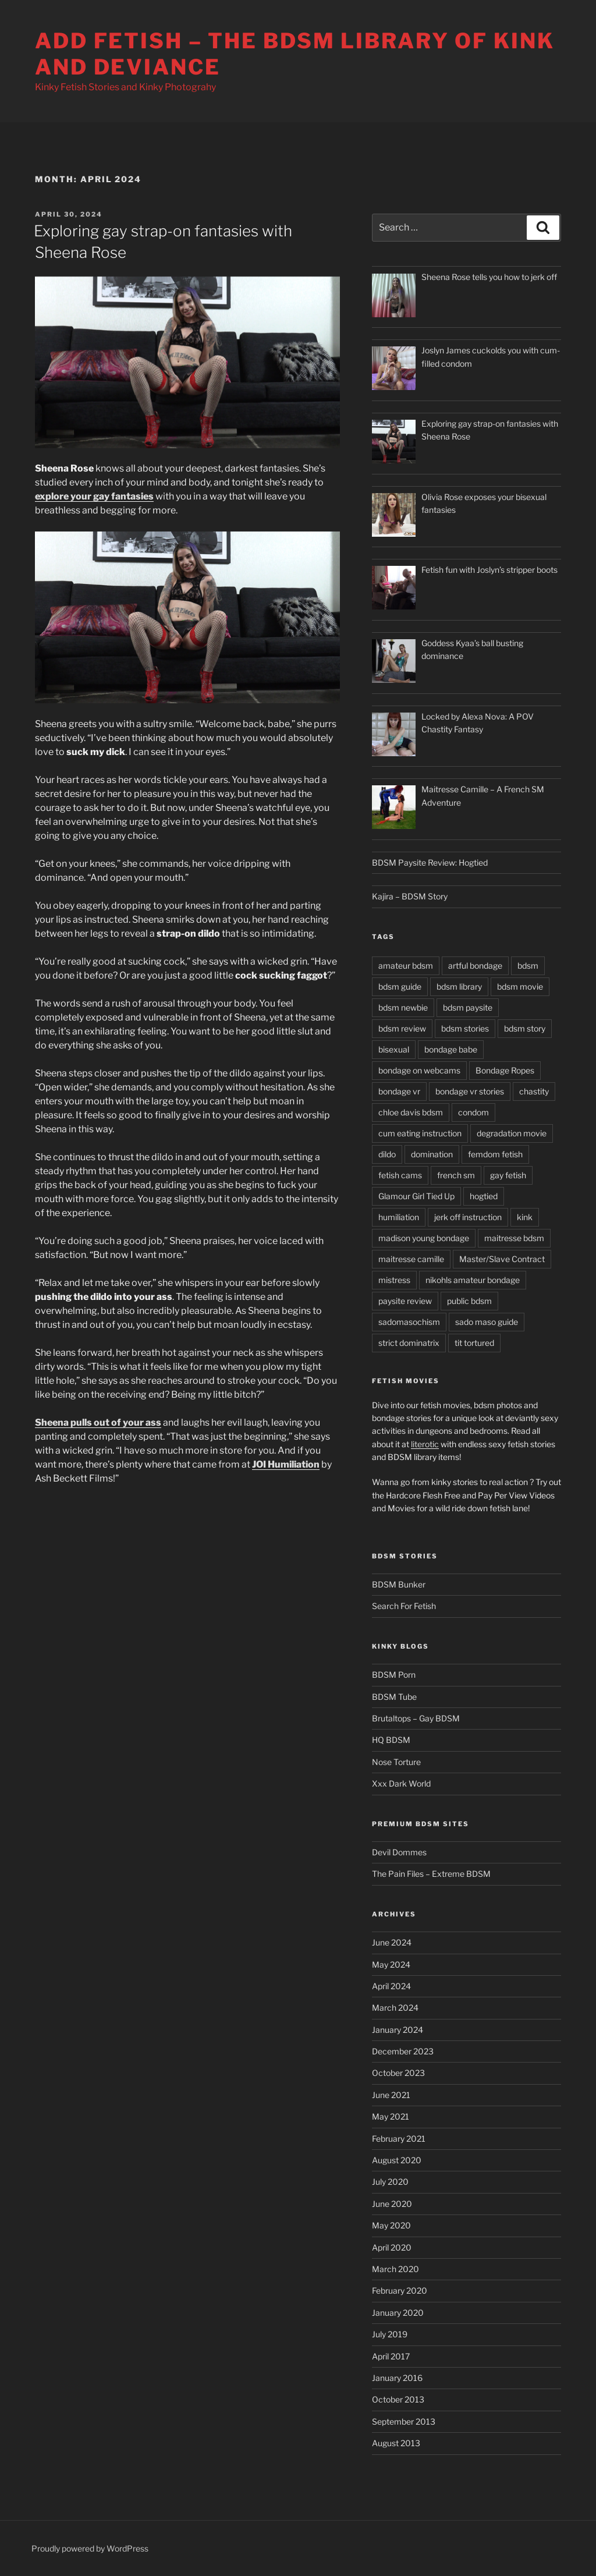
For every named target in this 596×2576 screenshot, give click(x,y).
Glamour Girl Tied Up (416, 1196)
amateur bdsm (405, 965)
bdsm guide (399, 986)
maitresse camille (411, 1259)
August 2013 (396, 2443)
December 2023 (403, 2051)
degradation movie (512, 1133)
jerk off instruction (468, 1217)
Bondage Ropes (505, 1070)
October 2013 (398, 2399)
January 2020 (398, 2313)
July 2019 (389, 2334)
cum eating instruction (420, 1133)
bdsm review (402, 1028)
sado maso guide (486, 1322)
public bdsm (469, 1301)
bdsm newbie (403, 1007)
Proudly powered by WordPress (89, 2548)
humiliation (398, 1217)
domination (432, 1154)
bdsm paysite (467, 1007)
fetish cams (400, 1175)
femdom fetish (495, 1154)
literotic (425, 1444)
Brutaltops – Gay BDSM (416, 1718)
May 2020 (391, 2225)
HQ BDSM (391, 1740)
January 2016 (397, 2378)
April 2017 (391, 2356)
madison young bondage (423, 1238)
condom (473, 1112)
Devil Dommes (399, 1852)
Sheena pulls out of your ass (98, 1422)
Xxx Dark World (401, 1783)
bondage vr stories (469, 1091)
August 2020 (396, 2160)
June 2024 (391, 1942)
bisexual (393, 1049)
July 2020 (390, 2182)
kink (525, 1217)
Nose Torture (396, 1762)
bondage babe (450, 1049)
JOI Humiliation (286, 1464)
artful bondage (475, 965)
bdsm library (459, 986)
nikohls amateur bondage (472, 1280)
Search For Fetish (404, 1606)
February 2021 (398, 2138)
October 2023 (398, 2073)
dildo (387, 1154)
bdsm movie (520, 986)
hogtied (484, 1196)
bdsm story (524, 1028)
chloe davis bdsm (410, 1112)
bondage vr (399, 1091)
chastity (534, 1091)
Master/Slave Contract (502, 1259)
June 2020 (392, 2204)
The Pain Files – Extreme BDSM (431, 1874)
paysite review (405, 1301)
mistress (394, 1280)
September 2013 (403, 2421)
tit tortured (474, 1343)
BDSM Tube (394, 1697)
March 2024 (395, 2007)
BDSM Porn (394, 1674)
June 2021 (391, 2095)
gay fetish (508, 1175)
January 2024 (397, 2030)
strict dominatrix (408, 1343)
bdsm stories (465, 1028)
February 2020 (399, 2290)
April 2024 (391, 1986)
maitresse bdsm (514, 1238)
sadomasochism (409, 1322)
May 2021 (390, 2116)
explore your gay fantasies (94, 496)
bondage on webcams (419, 1070)
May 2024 (391, 1964)
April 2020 (391, 2247)
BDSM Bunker (398, 1584)
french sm (456, 1175)
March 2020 (395, 2269)
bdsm (527, 965)
